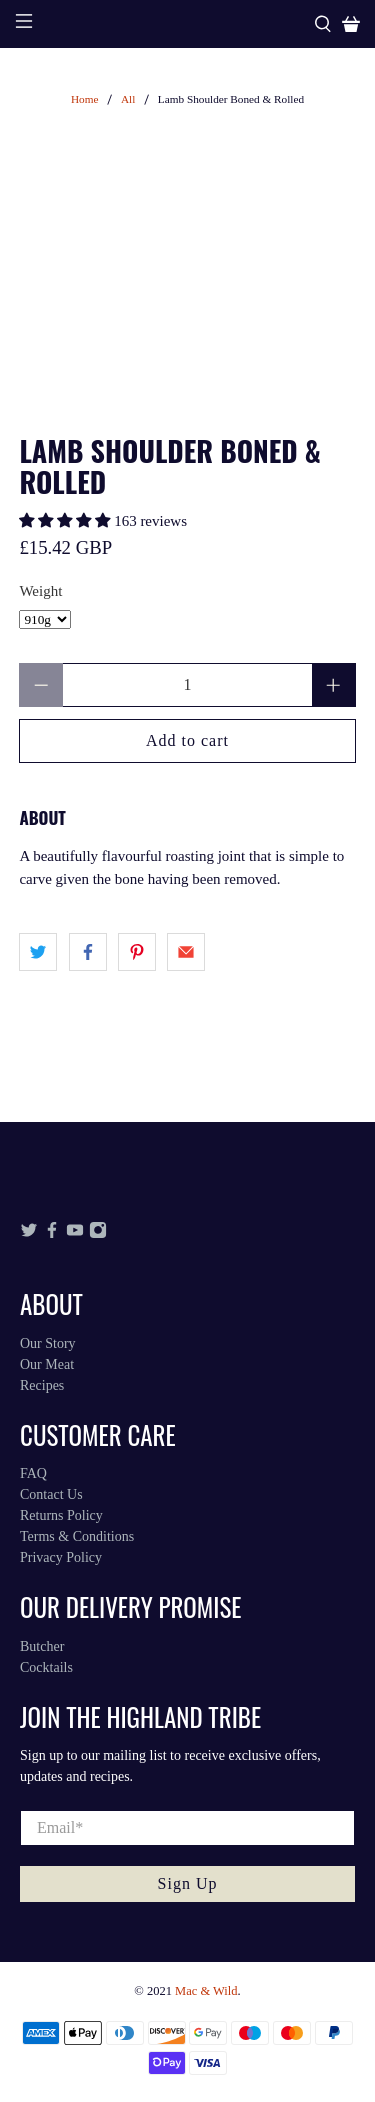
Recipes (42, 1385)
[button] (64, 521)
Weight (40, 591)
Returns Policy (61, 1515)
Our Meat (47, 1364)
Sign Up (188, 1883)
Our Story (48, 1343)
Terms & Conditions (77, 1536)
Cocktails (46, 1667)
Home (85, 99)
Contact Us (51, 1494)
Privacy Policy (61, 1557)
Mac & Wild (206, 1991)
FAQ (33, 1473)
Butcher (42, 1646)
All (128, 99)
